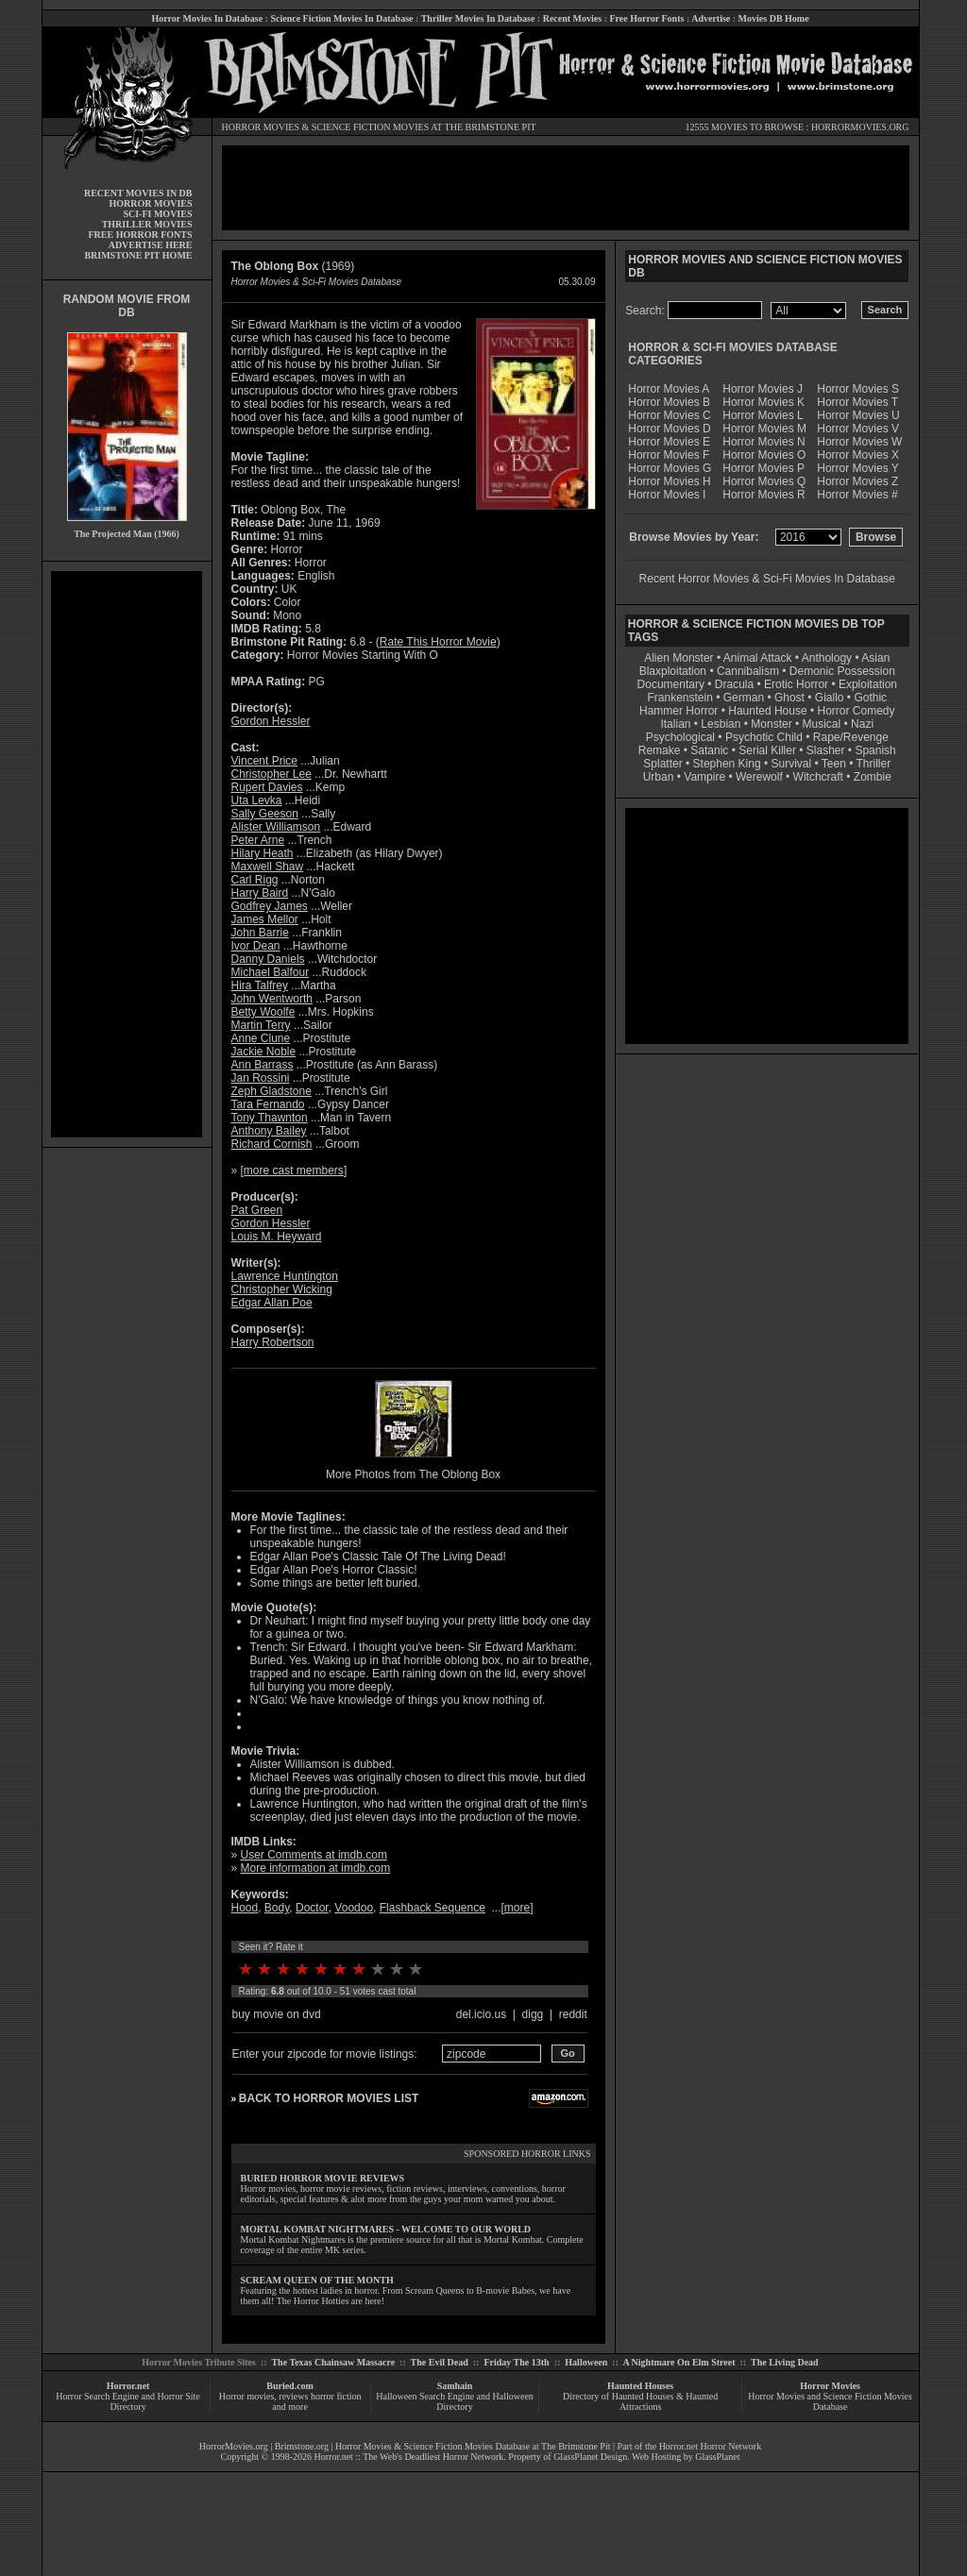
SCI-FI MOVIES (157, 214)
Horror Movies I (666, 494)
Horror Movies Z (857, 481)
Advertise (710, 18)
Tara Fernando (268, 1104)
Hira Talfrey (259, 985)
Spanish (875, 750)
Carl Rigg (255, 879)
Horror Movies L (762, 415)
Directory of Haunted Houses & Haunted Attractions (640, 2401)
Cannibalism (748, 671)
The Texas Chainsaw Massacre (333, 2362)
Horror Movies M (764, 428)
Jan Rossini (260, 1078)
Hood (245, 1907)
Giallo (829, 697)
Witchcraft (818, 776)
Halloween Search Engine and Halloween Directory (455, 2401)
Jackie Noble (264, 1051)
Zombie (872, 776)
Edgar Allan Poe (272, 1302)
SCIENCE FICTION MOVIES (370, 127)
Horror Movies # (857, 494)
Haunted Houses (640, 2386)
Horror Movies (830, 2386)
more (517, 1907)
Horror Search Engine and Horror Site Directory (127, 2401)
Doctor (312, 1907)
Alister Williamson (276, 826)
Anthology (827, 658)
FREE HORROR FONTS (140, 234)
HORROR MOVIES (261, 127)
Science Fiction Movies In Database (341, 18)
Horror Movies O (764, 455)
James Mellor (264, 919)
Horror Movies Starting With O (362, 655)
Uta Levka (256, 800)
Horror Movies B (669, 402)
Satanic (709, 750)
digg (533, 2014)
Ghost (789, 697)
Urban (658, 776)
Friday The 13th (516, 2362)
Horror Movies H (669, 481)
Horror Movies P (763, 468)
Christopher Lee (271, 774)
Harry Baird (260, 893)
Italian (675, 724)
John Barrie (260, 932)
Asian (875, 658)
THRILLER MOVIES (147, 224)
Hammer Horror (678, 710)
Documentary (670, 684)
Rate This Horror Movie (438, 641)
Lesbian (722, 724)
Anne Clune (261, 1038)
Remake (659, 750)
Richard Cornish (272, 1144)
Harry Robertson (272, 1342)
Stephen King (727, 763)
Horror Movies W (859, 441)
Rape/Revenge (851, 737)
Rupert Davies (267, 787)
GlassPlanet (717, 2456)
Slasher (825, 750)
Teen (834, 763)
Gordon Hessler (271, 721)
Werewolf (759, 776)
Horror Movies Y (857, 468)
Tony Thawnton (269, 1117)
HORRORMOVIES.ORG (860, 127)
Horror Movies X (858, 455)
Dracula (734, 684)
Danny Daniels (268, 959)
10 (415, 1969)
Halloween (586, 2362)
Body (276, 1907)
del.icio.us (481, 2014)
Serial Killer (767, 750)
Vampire (704, 776)
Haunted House (767, 710)
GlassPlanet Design (590, 2456)
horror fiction (336, 2396)
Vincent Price (264, 760)
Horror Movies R (763, 494)
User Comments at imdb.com (314, 1854)
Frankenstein (679, 697)
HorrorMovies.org (233, 2446)
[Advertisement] (126, 854)
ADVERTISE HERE (151, 245)
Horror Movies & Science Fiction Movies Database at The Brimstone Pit (472, 2446)
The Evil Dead (439, 2362)
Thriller (874, 763)
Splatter (662, 763)
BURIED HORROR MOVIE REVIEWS (323, 2178)
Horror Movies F (668, 455)
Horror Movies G (669, 468)
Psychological (680, 737)
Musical (822, 724)
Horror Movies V (858, 428)
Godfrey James (269, 906)
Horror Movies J (762, 389)
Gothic (870, 697)
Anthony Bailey (269, 1130)
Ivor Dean (255, 945)
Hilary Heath (262, 853)
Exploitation (868, 684)
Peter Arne (258, 840)
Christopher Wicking (281, 1289)
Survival (792, 763)
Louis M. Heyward (276, 1236)
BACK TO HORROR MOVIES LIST (328, 2098)
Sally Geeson (264, 813)
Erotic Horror (796, 684)
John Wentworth (272, 998)
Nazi (862, 724)
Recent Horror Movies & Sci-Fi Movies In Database (767, 578)
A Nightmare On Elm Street (678, 2362)
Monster (771, 724)
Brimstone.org (302, 2446)
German (743, 697)
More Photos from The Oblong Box (413, 1474)
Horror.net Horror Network (710, 2446)
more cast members (294, 1170)
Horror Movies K (763, 402)
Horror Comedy (856, 710)
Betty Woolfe (263, 1012)
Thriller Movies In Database (478, 18)
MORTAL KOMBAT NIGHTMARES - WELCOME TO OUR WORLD (386, 2229)
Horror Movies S (858, 389)
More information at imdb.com (316, 1868)
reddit (573, 2014)
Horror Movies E (669, 441)
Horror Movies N (763, 441)
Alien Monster (678, 658)
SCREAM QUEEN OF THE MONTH (317, 2280)
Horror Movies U (858, 415)
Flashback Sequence (432, 1907)
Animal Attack (757, 658)
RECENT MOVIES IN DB (138, 193)
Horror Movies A (668, 389)
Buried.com (290, 2386)
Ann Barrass (262, 1064)
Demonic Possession (842, 671)
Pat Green (257, 1210)
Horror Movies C (669, 415)
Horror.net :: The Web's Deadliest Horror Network (409, 2456)
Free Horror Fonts (647, 18)
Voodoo (353, 1907)
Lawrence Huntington (284, 1276)
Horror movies (247, 2396)
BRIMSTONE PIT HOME (138, 255)
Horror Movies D (669, 428)
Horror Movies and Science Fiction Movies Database (830, 2401)
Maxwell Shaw (267, 866)
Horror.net (128, 2386)
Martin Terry (261, 1025)
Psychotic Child (764, 737)
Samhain (455, 2386)
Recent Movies (572, 18)
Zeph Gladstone (271, 1091)
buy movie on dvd (276, 2014)
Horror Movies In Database (207, 18)
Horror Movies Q (764, 481)
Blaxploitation (672, 671)
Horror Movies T (857, 402)
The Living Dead (785, 2362)
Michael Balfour (270, 972)
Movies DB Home (773, 18)
